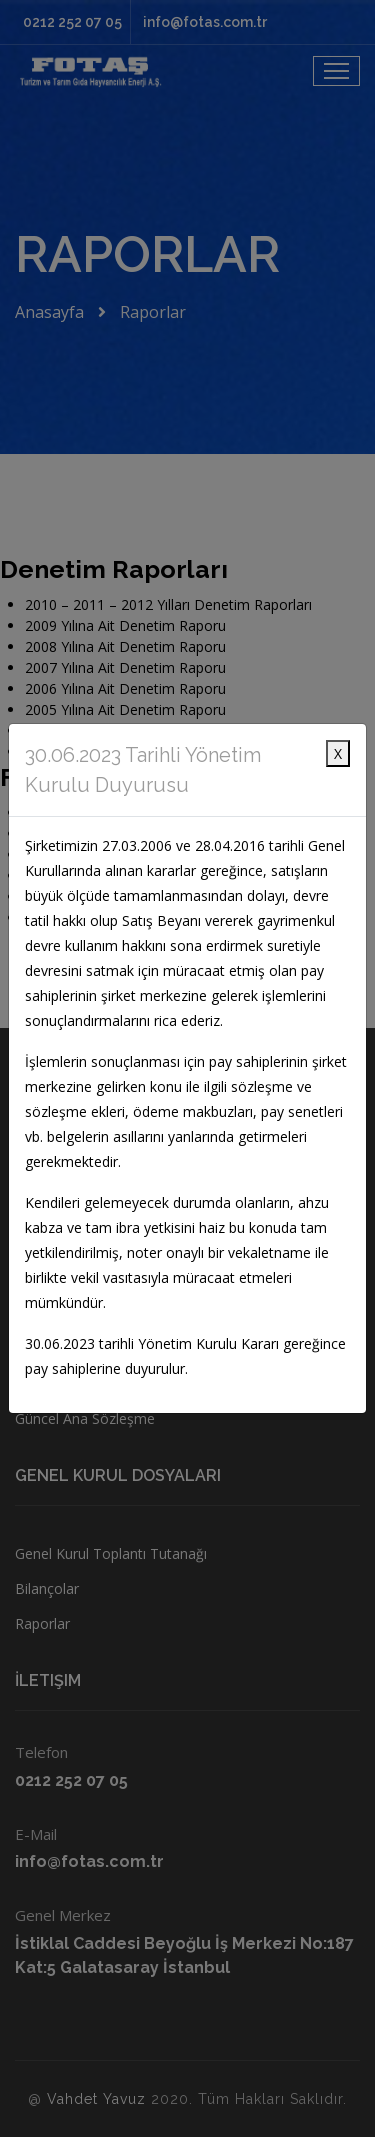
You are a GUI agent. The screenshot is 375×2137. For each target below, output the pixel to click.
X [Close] (338, 753)
